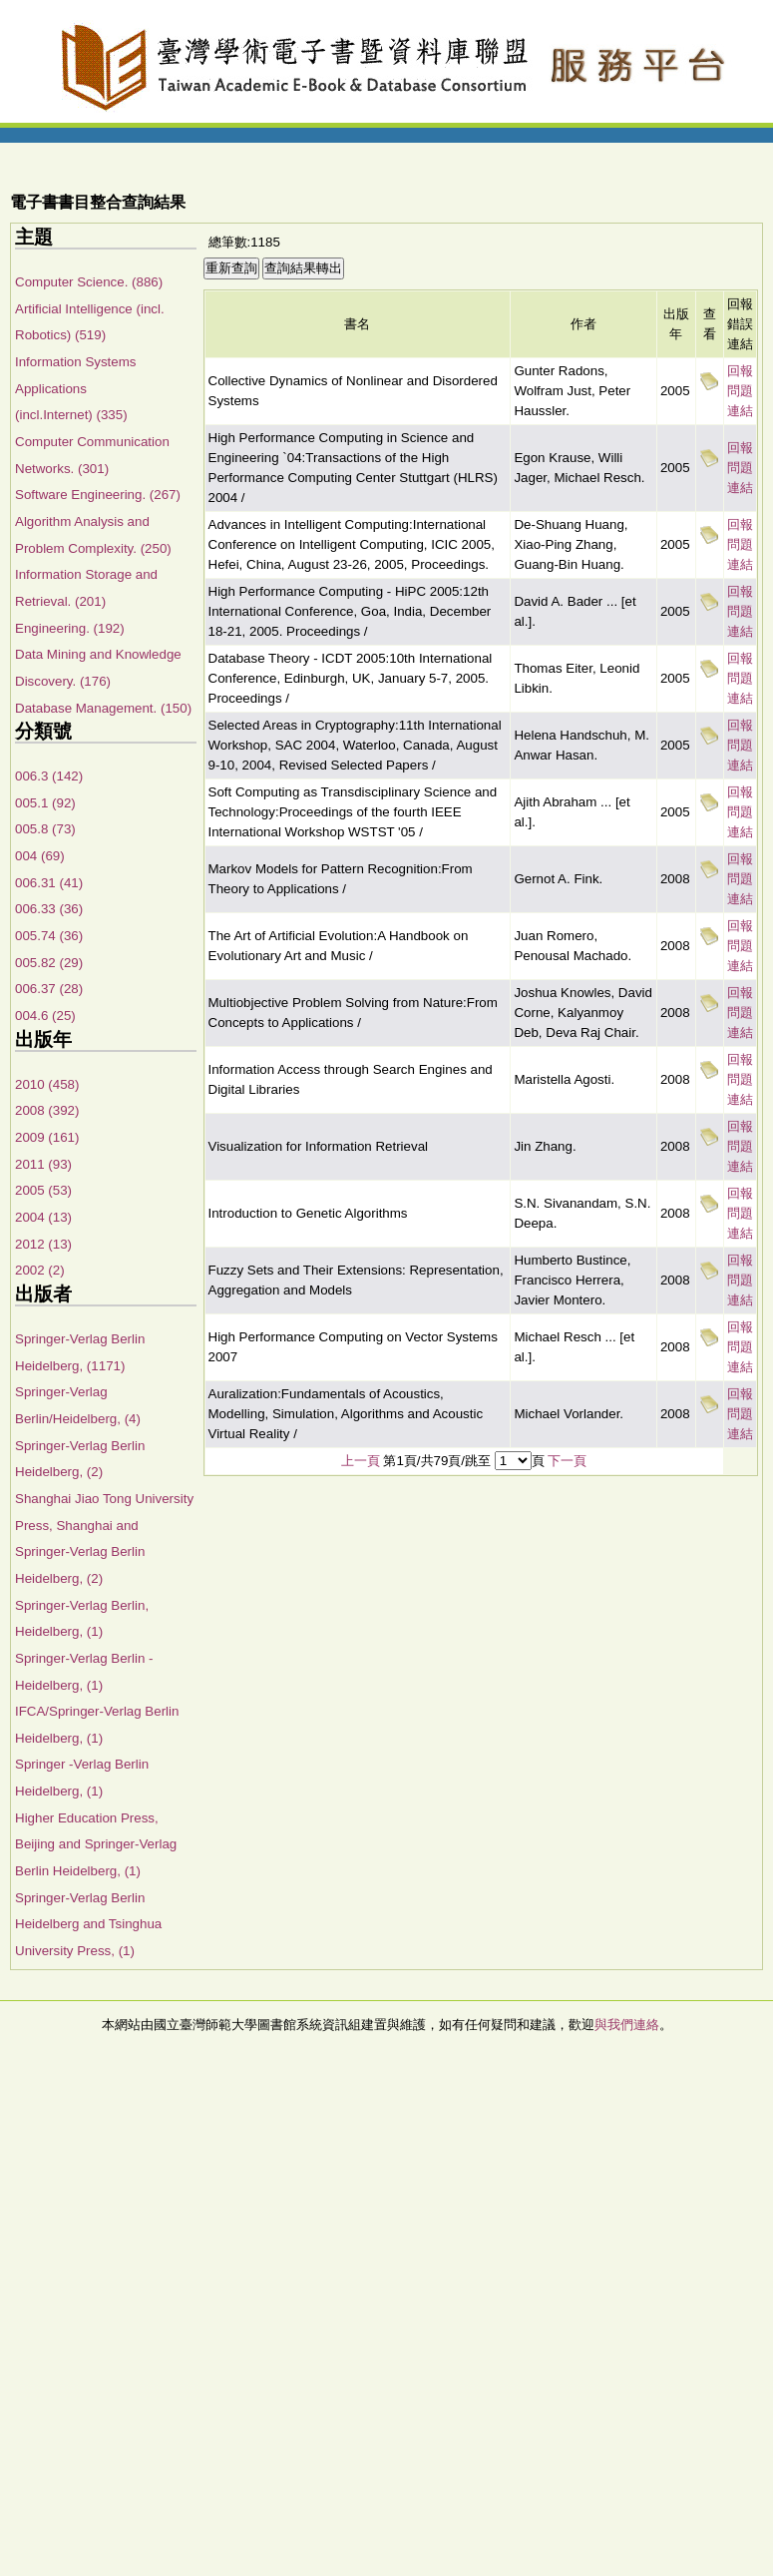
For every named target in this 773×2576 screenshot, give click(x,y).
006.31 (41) (49, 882)
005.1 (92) (45, 802)
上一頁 (360, 1460)
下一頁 (567, 1460)
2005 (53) (43, 1190)
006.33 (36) (49, 908)
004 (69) (40, 855)
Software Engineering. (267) (98, 494)
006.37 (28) (49, 988)
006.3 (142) (49, 776)
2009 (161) (47, 1137)
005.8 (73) (45, 828)
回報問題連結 (740, 390)
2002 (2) (40, 1270)
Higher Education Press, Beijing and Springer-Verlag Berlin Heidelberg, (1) (96, 1844)
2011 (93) (43, 1164)
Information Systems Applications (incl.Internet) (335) (75, 388)
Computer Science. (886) (89, 281)
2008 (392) (47, 1110)
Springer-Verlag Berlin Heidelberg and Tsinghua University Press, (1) (88, 1924)
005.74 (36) (49, 935)
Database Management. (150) (103, 708)
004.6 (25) (45, 1015)
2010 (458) (47, 1084)
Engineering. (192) (70, 628)
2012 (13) (43, 1244)
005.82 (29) (49, 962)
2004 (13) (43, 1217)
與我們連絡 (626, 2024)
